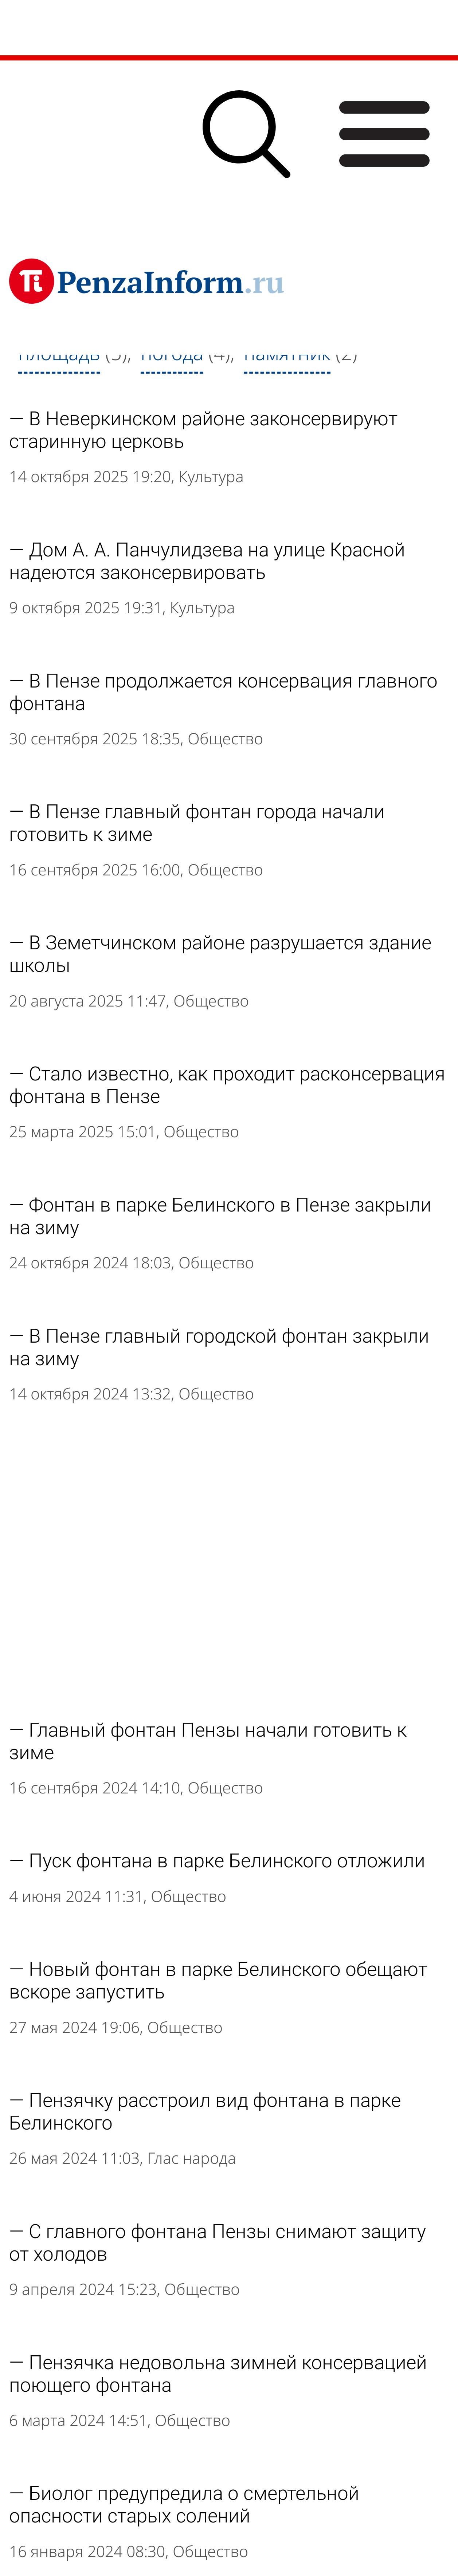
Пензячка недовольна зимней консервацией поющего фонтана (218, 2373)
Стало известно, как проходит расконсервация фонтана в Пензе (227, 1085)
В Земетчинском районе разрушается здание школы (220, 954)
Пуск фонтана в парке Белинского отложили (227, 1861)
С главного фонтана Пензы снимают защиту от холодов (217, 2242)
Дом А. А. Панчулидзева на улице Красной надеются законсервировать (207, 561)
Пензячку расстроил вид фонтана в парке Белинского (205, 2111)
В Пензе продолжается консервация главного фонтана (223, 692)
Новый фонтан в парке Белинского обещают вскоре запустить (218, 1980)
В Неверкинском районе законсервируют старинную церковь (203, 430)
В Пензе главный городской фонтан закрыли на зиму (219, 1347)
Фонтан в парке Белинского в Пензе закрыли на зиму (220, 1216)
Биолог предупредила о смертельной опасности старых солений (184, 2504)
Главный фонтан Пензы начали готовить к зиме (208, 1741)
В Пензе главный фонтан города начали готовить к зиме (197, 823)
